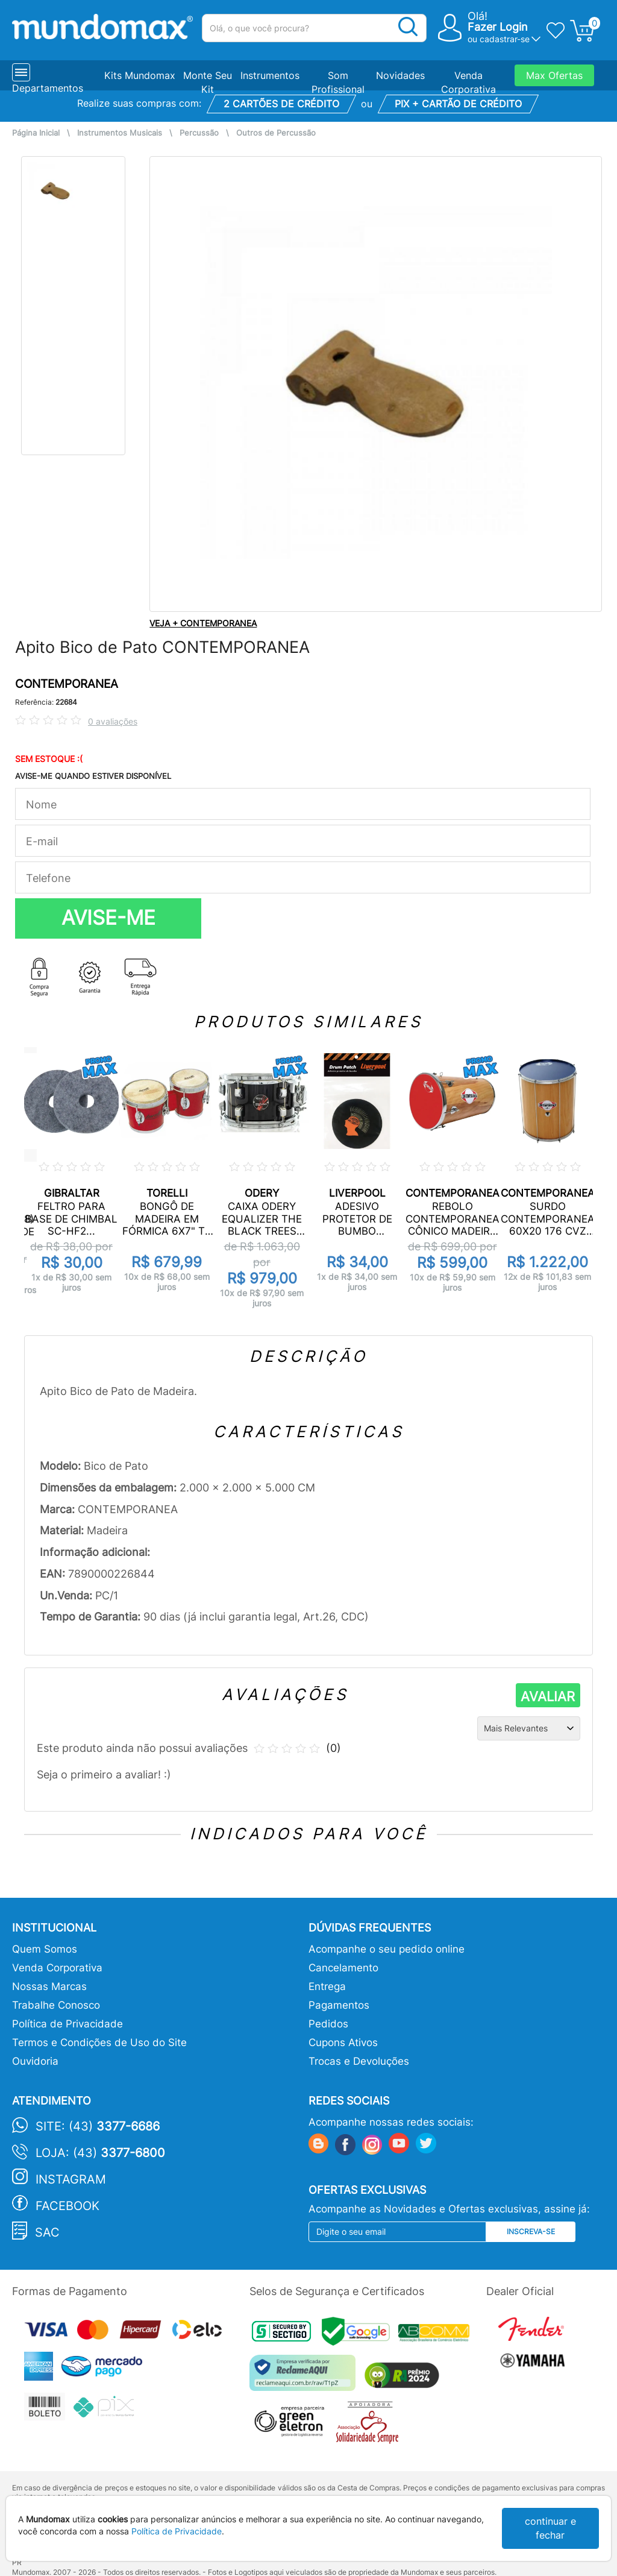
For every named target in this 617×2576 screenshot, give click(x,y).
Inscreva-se (531, 2231)
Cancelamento (343, 1968)
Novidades (400, 75)
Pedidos (328, 2024)
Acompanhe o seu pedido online (386, 1949)
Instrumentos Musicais (119, 132)
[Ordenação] (528, 1728)
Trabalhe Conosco (56, 2005)
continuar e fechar (550, 2528)
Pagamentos (338, 2005)
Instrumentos (269, 75)
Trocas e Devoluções (358, 2061)
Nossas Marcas (49, 1986)
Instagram (71, 2179)
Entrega (327, 1986)
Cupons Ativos (343, 2042)
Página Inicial (36, 132)
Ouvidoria (35, 2061)
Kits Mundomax (139, 75)
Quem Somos (44, 1949)
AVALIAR (548, 1696)
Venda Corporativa (57, 1968)
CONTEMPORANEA (66, 684)
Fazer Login (498, 26)
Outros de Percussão (276, 132)
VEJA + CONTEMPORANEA (203, 623)
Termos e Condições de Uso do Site (99, 2042)
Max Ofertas (554, 75)
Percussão (199, 132)
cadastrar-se (505, 39)
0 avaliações (112, 721)
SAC (47, 2232)
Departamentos (47, 88)
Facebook (67, 2206)
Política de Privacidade (67, 2024)
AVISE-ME (108, 917)
